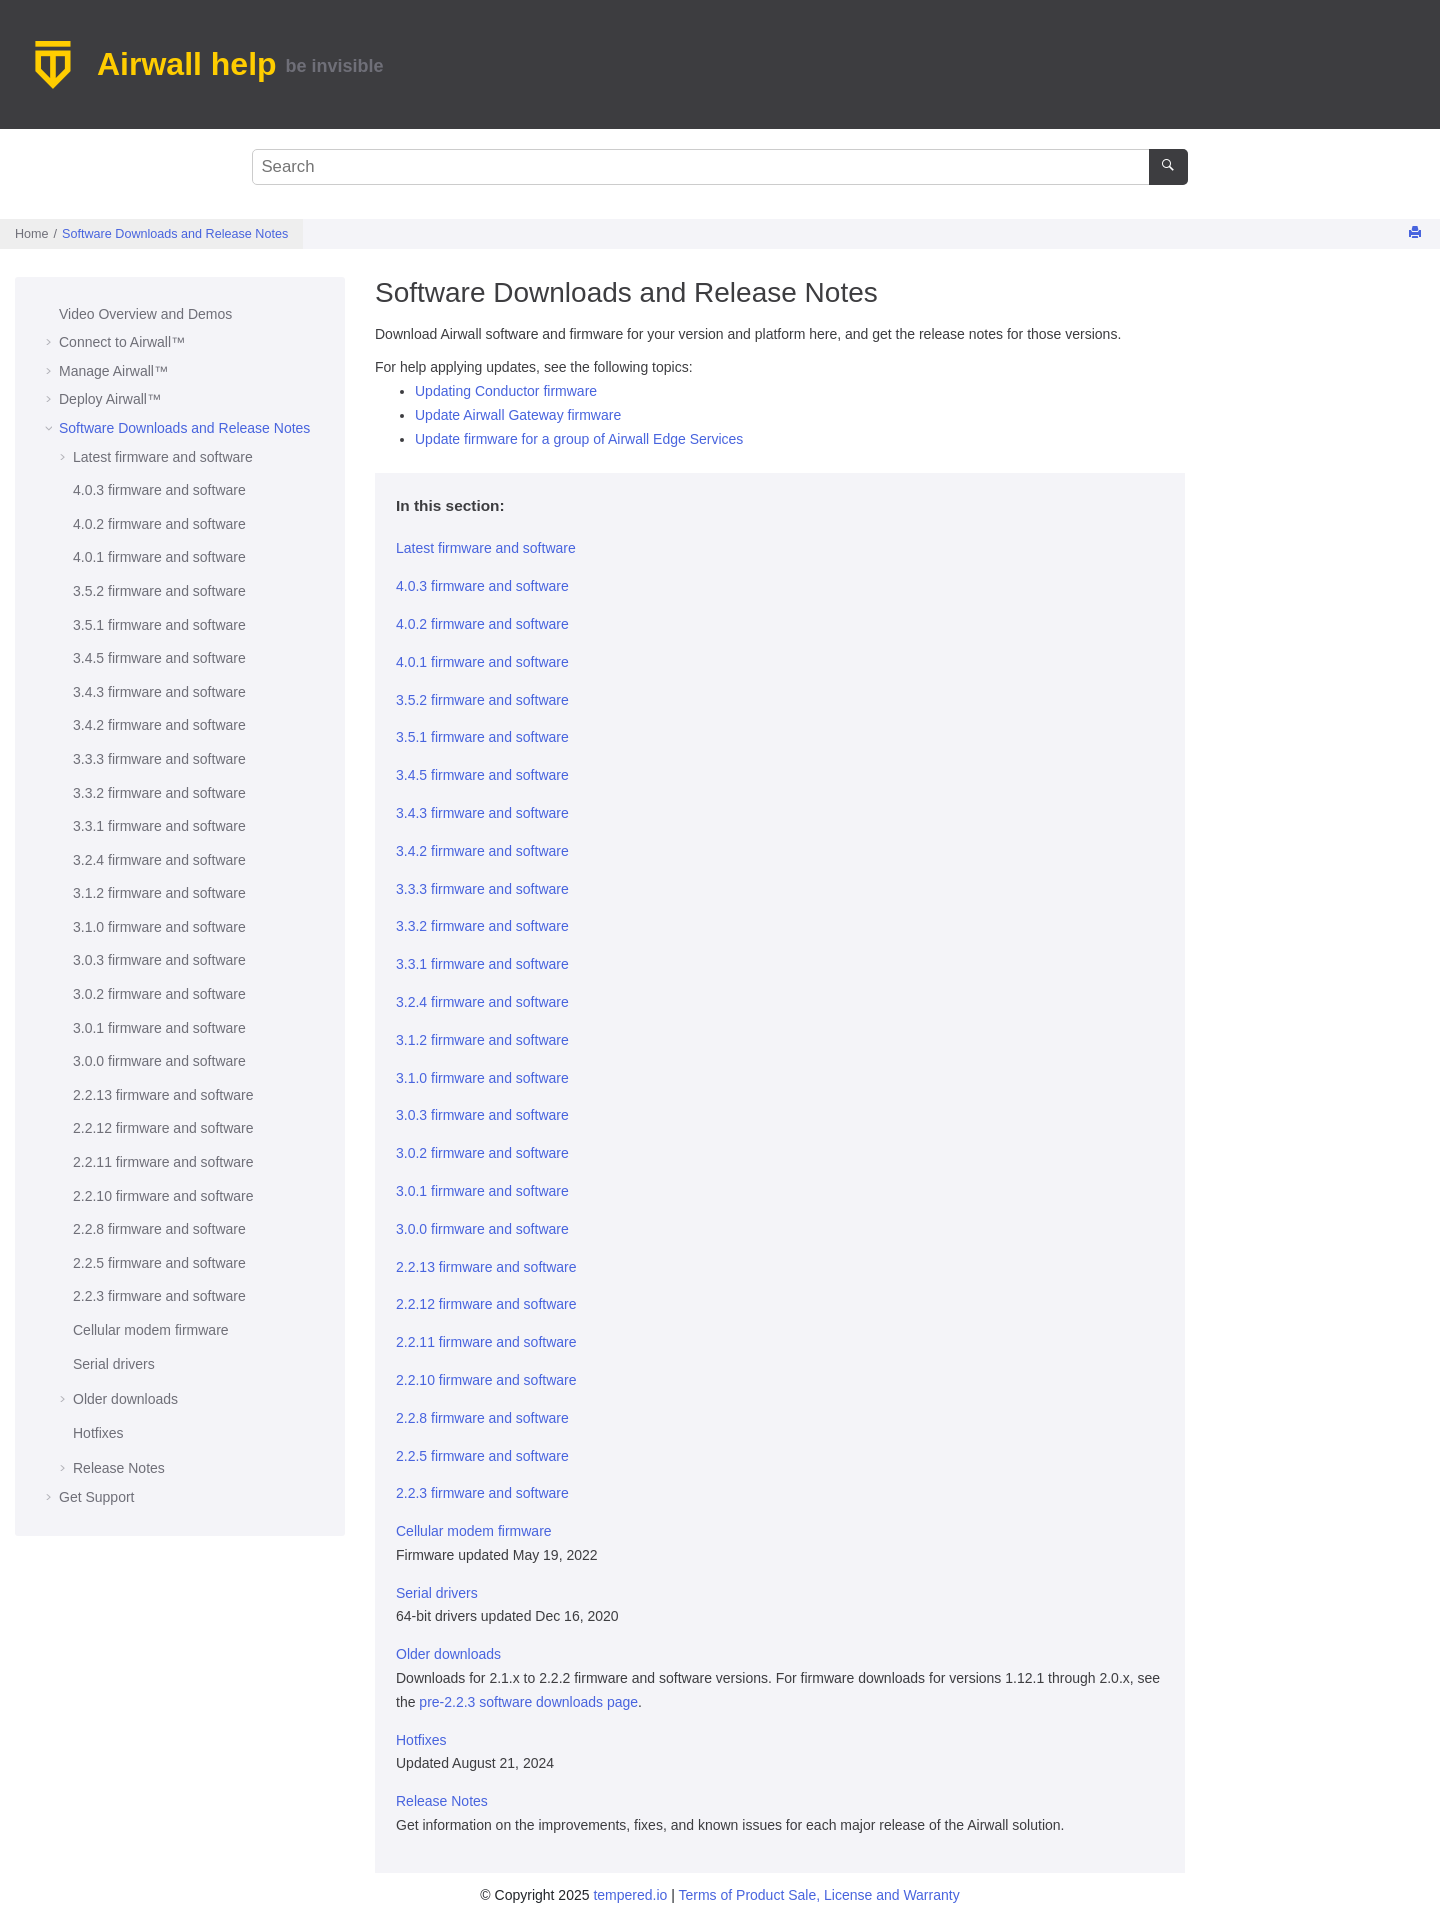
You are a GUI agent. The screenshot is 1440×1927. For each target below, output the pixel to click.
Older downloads (125, 1399)
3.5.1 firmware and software (159, 625)
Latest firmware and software (163, 457)
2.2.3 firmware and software (159, 1296)
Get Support (97, 1497)
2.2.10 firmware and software (163, 1196)
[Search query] (720, 167)
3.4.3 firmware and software (159, 692)
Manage (113, 371)
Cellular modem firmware (151, 1330)
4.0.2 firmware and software (159, 524)
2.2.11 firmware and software (163, 1162)
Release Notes (119, 1468)
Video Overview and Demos (145, 314)
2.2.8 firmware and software (159, 1229)
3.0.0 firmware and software (159, 1061)
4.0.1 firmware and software (159, 557)
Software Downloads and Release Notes (175, 234)
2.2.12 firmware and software (163, 1128)
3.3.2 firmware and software (159, 793)
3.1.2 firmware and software (159, 893)
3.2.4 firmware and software (159, 860)
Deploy (110, 399)
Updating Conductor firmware (506, 391)
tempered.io (630, 1895)
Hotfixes (98, 1433)
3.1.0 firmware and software (159, 927)
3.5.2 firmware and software (159, 591)
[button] (51, 315)
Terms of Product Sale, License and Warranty (818, 1895)
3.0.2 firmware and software (159, 994)
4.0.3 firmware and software (159, 490)
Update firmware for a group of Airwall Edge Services (579, 439)
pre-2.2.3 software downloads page (528, 1702)
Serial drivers (114, 1364)
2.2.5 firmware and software (159, 1263)
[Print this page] (1417, 233)
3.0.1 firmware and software (159, 1028)
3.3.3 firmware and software (159, 759)
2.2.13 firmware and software (163, 1095)
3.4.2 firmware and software (159, 725)
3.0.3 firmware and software (159, 960)
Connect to (122, 342)
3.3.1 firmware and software (159, 826)
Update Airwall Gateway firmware (518, 415)
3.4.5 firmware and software (159, 658)
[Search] (1168, 167)
